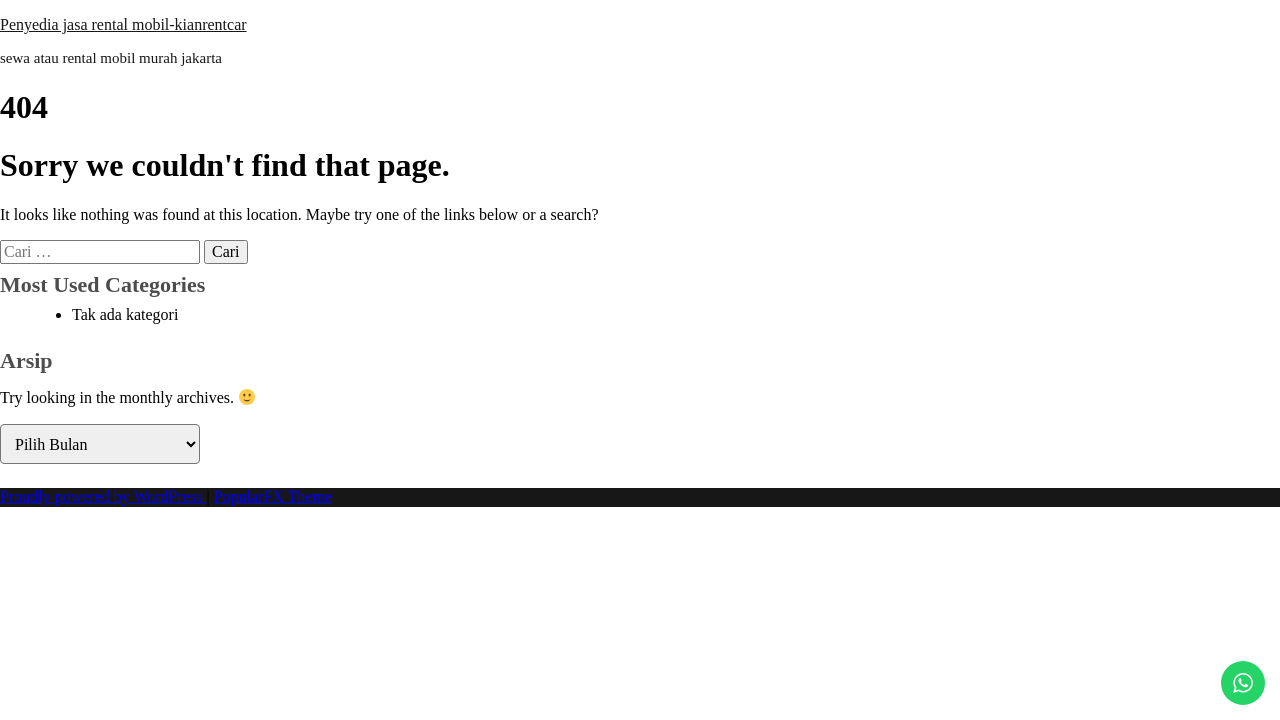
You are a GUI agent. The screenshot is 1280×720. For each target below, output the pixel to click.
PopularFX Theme (273, 496)
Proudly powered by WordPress (103, 496)
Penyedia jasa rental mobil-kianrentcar (123, 24)
